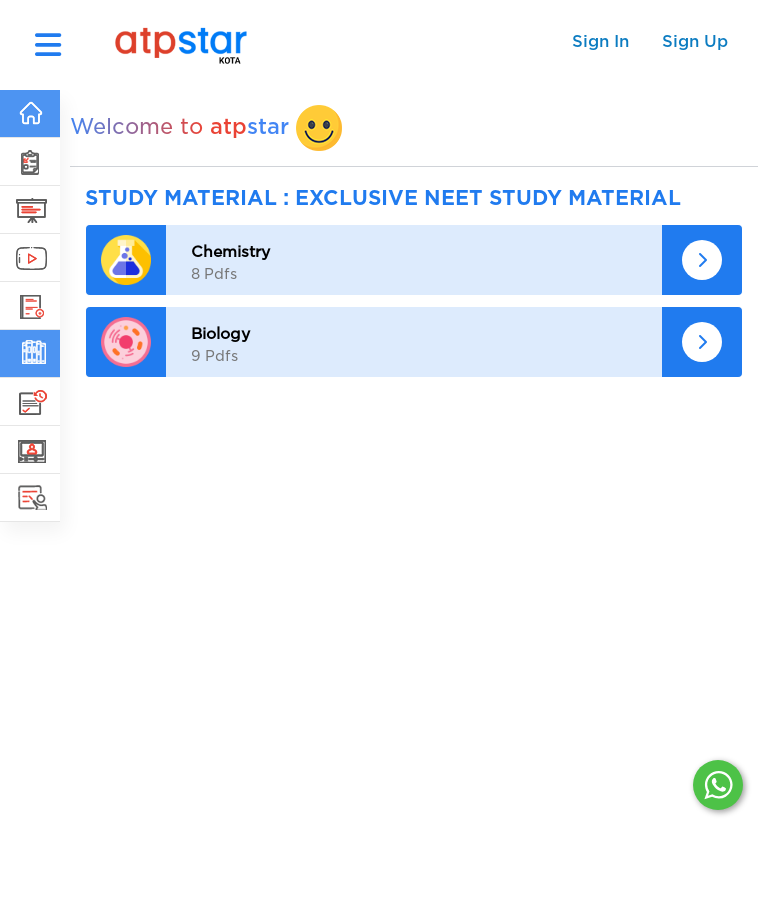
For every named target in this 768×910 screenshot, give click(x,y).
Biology (220, 334)
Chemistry (230, 252)
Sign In (600, 41)
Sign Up (695, 41)
